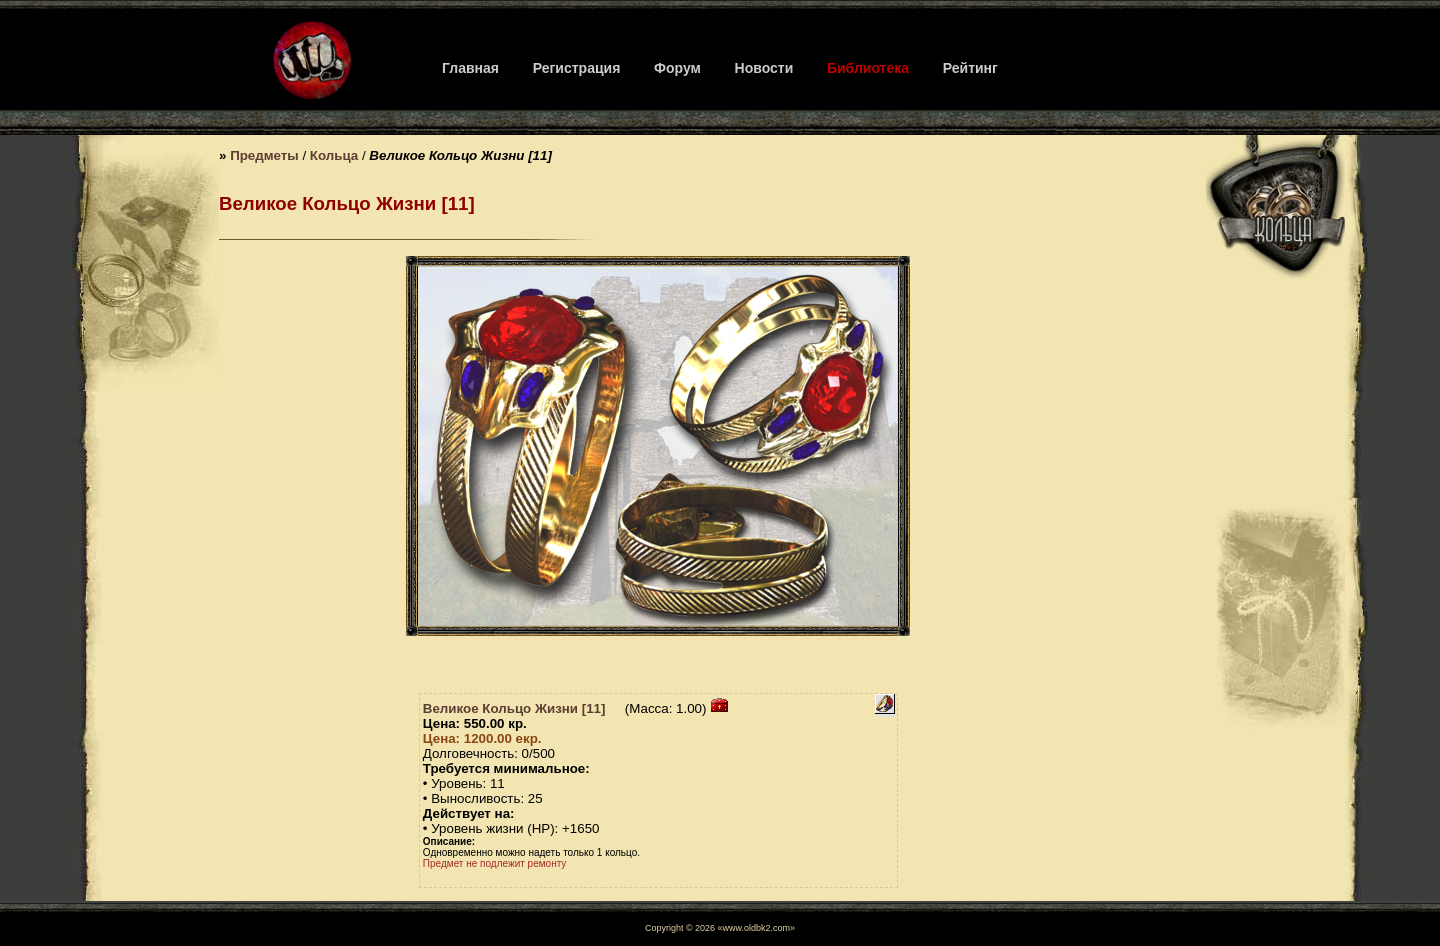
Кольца (334, 155)
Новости (764, 68)
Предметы (264, 155)
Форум (677, 68)
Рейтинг (970, 68)
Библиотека (868, 68)
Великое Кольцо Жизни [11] (514, 708)
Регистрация (577, 68)
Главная (470, 68)
